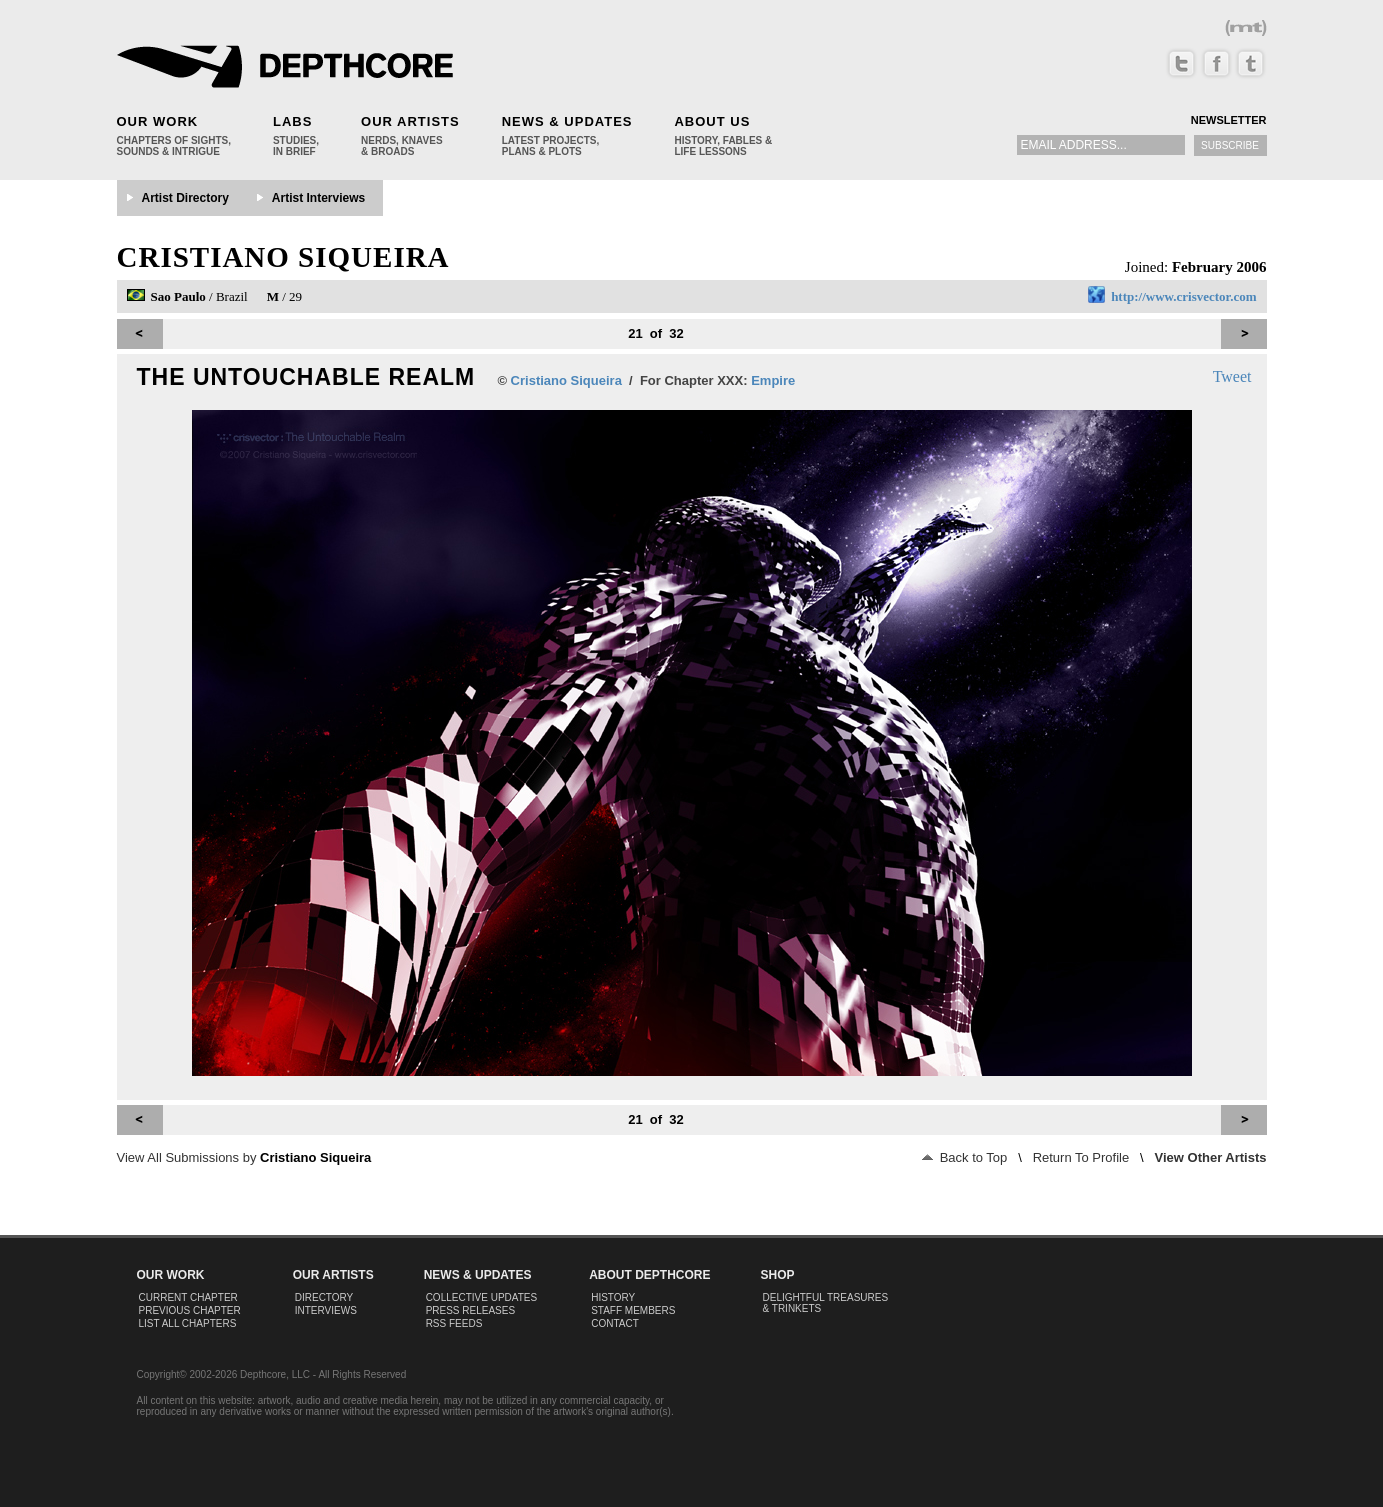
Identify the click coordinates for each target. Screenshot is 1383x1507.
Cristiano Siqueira (283, 257)
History (613, 1297)
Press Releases (470, 1310)
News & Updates (567, 121)
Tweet (1232, 376)
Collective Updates (482, 1297)
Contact (615, 1323)
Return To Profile (1081, 1157)
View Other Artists (1211, 1157)
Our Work (158, 121)
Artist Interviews (318, 198)
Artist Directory (185, 198)
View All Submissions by (244, 1157)
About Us (712, 121)
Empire (773, 380)
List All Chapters (188, 1323)
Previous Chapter (190, 1310)
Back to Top (964, 1157)
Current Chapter (188, 1297)
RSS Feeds (454, 1323)
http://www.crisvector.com (1183, 296)
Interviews (326, 1310)
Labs (292, 121)
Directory (324, 1297)
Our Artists (410, 121)
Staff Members (633, 1310)
